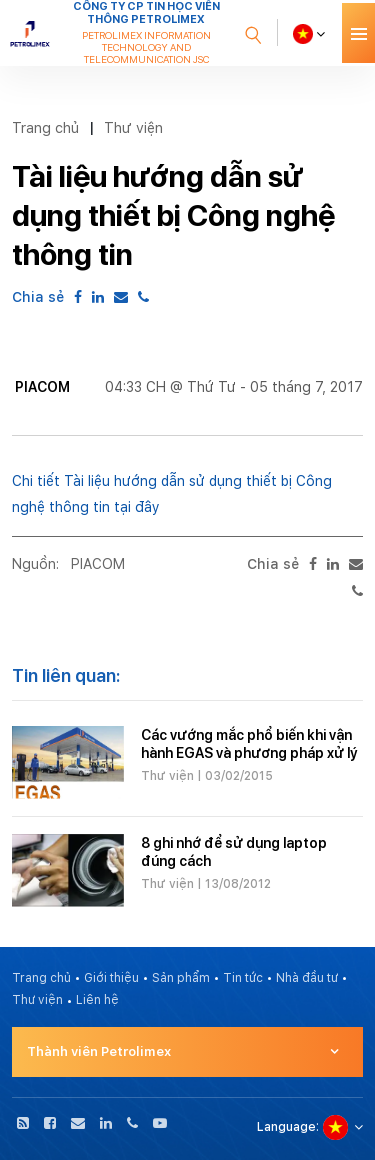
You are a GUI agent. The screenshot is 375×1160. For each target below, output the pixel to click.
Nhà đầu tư (307, 978)
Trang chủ (45, 127)
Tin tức (243, 978)
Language (286, 1127)
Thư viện (133, 127)
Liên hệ (97, 1000)
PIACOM (98, 564)
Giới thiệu (111, 978)
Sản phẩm (181, 978)
